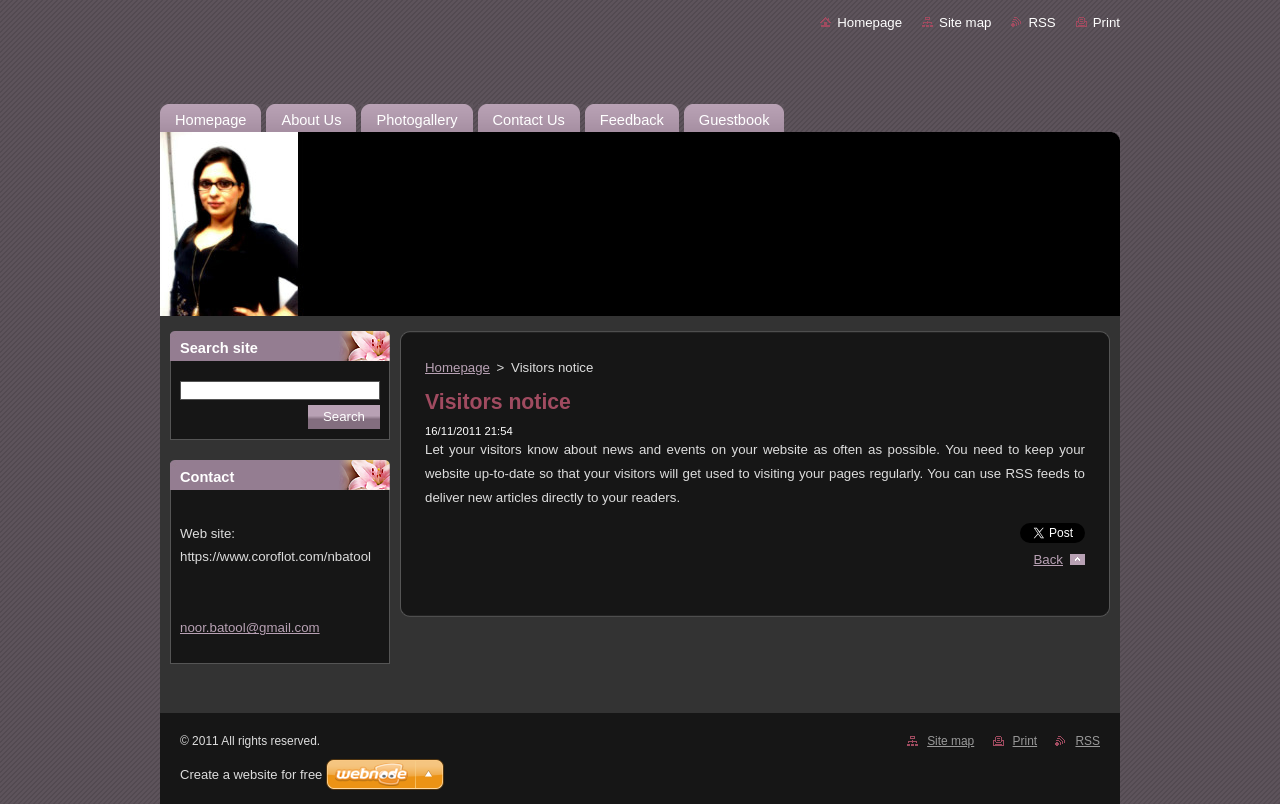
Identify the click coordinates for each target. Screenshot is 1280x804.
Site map (965, 22)
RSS (1041, 22)
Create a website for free (251, 774)
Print (1106, 22)
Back (1049, 559)
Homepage (869, 22)
